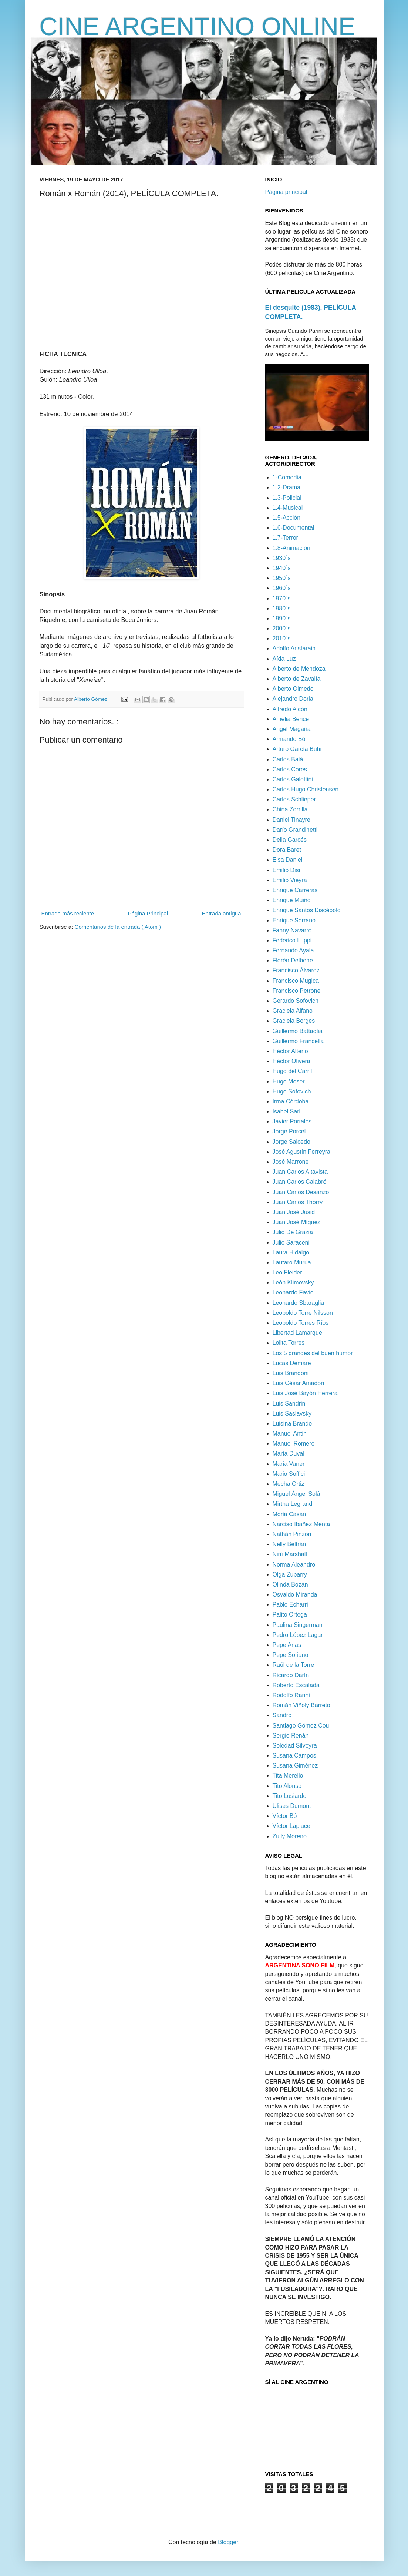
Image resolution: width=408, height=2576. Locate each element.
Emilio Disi (286, 870)
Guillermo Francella (298, 1041)
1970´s (282, 598)
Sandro (282, 1715)
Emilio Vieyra (290, 880)
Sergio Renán (291, 1735)
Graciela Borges (294, 1021)
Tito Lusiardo (290, 1796)
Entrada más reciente (67, 913)
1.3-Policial (287, 498)
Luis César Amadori (298, 1383)
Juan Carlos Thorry (298, 1202)
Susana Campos (294, 1755)
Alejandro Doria (293, 699)
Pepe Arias (287, 1645)
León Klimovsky (293, 1282)
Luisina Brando (292, 1423)
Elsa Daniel (288, 860)
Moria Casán (289, 1514)
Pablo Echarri (290, 1604)
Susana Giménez (295, 1765)
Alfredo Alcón (290, 709)
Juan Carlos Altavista (300, 1172)
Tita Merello (288, 1775)
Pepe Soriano (290, 1655)
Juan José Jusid (294, 1212)
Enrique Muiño (292, 900)
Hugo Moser (289, 1081)
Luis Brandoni (291, 1373)
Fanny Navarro (292, 930)
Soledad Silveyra (295, 1745)
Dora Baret (287, 850)
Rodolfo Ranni (291, 1695)
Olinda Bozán (290, 1584)
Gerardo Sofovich (296, 1001)
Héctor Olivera (291, 1061)
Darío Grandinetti (295, 830)
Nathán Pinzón (292, 1534)
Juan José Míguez (297, 1222)
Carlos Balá (288, 759)
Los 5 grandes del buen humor (313, 1353)
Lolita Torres (289, 1343)
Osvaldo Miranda (295, 1594)
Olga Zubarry (290, 1574)
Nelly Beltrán (289, 1544)
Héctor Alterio (290, 1051)
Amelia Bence (291, 719)
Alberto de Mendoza (299, 669)
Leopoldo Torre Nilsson (303, 1313)
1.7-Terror (285, 538)
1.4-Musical (288, 508)
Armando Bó (289, 739)
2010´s (282, 638)
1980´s (282, 608)
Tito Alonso (287, 1786)
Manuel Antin (290, 1433)
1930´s (282, 558)
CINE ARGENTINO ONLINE (197, 26)
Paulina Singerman (298, 1625)
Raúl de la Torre (293, 1665)
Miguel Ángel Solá (296, 1494)
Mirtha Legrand (293, 1504)
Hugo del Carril (292, 1071)
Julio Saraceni (291, 1242)
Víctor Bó (285, 1816)
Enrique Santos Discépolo (307, 910)
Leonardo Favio (293, 1292)
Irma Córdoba (291, 1101)
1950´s (282, 578)
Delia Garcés (290, 840)
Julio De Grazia (293, 1232)
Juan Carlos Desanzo (301, 1192)
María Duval (288, 1453)
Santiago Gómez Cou (301, 1725)
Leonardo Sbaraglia (298, 1303)
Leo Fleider (287, 1272)
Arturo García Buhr (297, 749)
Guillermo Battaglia (298, 1031)
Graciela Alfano (293, 1011)
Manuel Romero (294, 1443)
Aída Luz (284, 659)
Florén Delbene (293, 960)
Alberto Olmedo (293, 689)
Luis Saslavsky (292, 1413)
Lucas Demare (292, 1363)
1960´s (282, 588)
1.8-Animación (291, 548)
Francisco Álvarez (296, 970)
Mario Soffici (289, 1474)
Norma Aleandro (294, 1564)
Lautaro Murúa (292, 1262)
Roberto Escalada (296, 1685)
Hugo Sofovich (292, 1091)
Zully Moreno (290, 1836)
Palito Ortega (290, 1614)
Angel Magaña (292, 729)
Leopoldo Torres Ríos (301, 1323)
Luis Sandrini (290, 1403)
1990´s (282, 618)
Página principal (286, 192)
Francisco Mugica (296, 981)
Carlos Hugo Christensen (306, 789)
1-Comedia (287, 477)
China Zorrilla (290, 809)
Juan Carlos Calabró (300, 1182)
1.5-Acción (287, 518)
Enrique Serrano (294, 920)
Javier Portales (292, 1121)
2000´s (282, 628)
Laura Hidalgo (291, 1252)
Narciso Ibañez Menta (301, 1524)
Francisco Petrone (297, 991)
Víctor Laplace (291, 1826)
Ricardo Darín (291, 1675)
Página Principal (148, 913)
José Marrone (291, 1162)
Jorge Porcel (289, 1131)
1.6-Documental (293, 528)
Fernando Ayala (293, 950)
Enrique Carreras (295, 890)
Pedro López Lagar (298, 1635)
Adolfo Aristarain (294, 648)
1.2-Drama (287, 487)
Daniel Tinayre (291, 820)
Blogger (228, 2542)
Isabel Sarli (287, 1111)
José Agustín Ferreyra (302, 1152)
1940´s (282, 568)
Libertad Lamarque (297, 1333)
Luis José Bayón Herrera (305, 1393)
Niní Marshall (290, 1554)
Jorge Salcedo (291, 1142)
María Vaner (289, 1464)
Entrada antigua (221, 913)
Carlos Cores (290, 769)
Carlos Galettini (293, 779)
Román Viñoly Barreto (301, 1705)
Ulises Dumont (292, 1806)
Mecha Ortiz (288, 1484)
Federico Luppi (292, 940)
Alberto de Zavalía (297, 679)
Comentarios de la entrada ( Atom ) (118, 927)
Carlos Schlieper (294, 799)
